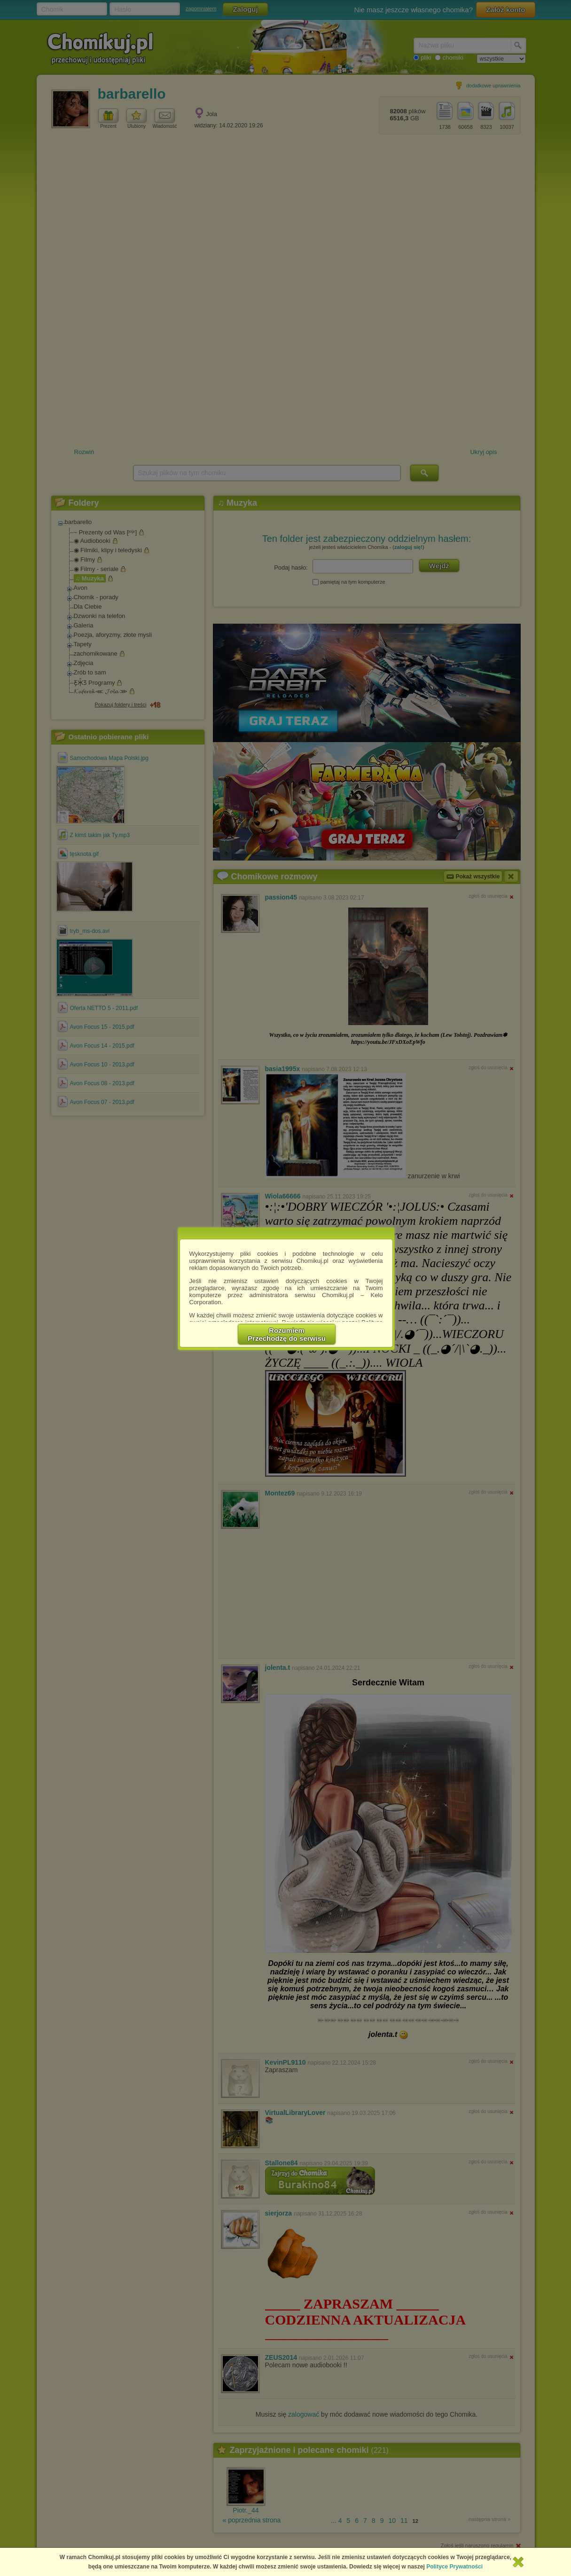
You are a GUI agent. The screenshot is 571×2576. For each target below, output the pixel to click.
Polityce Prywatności (454, 2566)
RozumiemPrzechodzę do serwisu (287, 1334)
